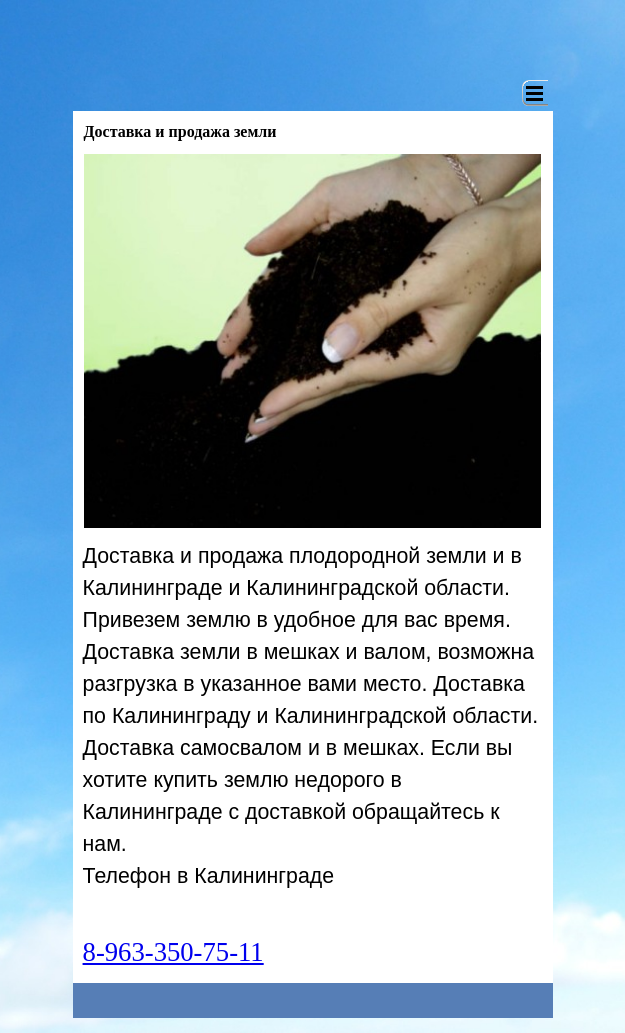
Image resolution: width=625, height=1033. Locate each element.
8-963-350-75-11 (173, 952)
